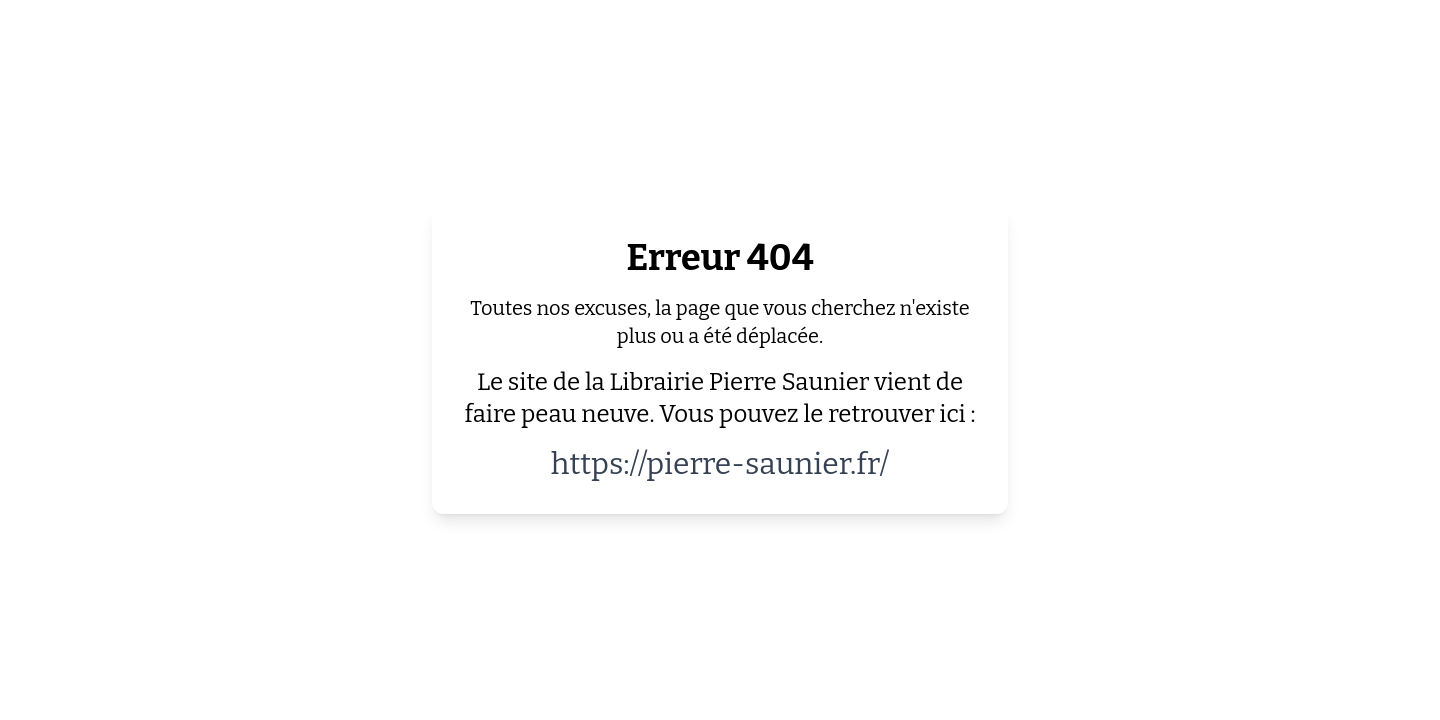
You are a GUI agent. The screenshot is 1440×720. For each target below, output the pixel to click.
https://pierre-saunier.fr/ (720, 464)
